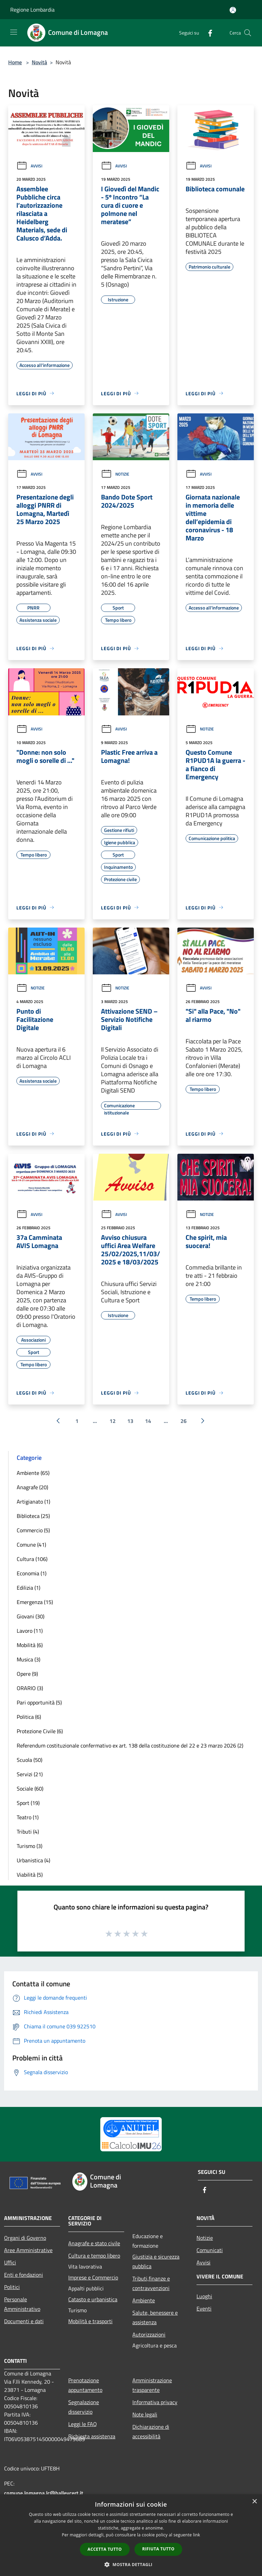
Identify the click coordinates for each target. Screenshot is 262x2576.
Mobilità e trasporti (90, 2321)
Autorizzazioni (148, 2334)
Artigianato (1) (33, 1501)
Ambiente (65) (33, 1473)
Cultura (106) (32, 1559)
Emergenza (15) (35, 1602)
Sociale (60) (30, 1788)
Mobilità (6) (30, 1645)
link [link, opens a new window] (196, 2535)
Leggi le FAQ (82, 2424)
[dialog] (131, 2535)
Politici (12, 2287)
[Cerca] (248, 33)
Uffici (10, 2262)
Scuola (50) (29, 1760)
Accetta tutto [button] (105, 2549)
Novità (39, 62)
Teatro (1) (28, 1817)
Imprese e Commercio (93, 2277)
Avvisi (29, 166)
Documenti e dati (24, 2321)
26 (183, 1421)
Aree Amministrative (28, 2250)
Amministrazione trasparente (152, 2385)
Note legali (144, 2414)
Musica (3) (28, 1659)
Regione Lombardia (32, 9)
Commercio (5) (33, 1530)
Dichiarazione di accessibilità (150, 2431)
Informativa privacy (154, 2402)
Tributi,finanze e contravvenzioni (151, 2283)
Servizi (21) (30, 1774)
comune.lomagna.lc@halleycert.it (43, 2493)
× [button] (254, 2501)
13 (130, 1421)
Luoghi (204, 2296)
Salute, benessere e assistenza (155, 2317)
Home (15, 62)
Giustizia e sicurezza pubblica (155, 2261)
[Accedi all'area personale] (232, 10)
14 (148, 1421)
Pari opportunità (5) (39, 1702)
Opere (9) (27, 1674)
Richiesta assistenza (91, 2436)
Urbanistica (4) (33, 1860)
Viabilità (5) (30, 1875)
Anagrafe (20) (32, 1487)
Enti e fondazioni (23, 2275)
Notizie (115, 474)
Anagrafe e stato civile (94, 2243)
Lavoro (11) (30, 1631)
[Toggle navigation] (14, 32)
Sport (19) (28, 1803)
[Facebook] (207, 32)
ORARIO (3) (30, 1688)
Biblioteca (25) (33, 1516)
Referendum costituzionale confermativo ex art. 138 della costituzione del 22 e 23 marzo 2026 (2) (130, 1745)
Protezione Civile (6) (40, 1731)
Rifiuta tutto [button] (158, 2549)
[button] (131, 2564)
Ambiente (143, 2300)
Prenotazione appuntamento (85, 2385)
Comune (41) (31, 1544)
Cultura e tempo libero (94, 2255)
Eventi (204, 2308)
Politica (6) (29, 1717)
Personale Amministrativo (22, 2304)
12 (113, 1421)
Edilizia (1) (28, 1588)
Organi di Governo (25, 2238)
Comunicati (209, 2250)
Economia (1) (31, 1573)
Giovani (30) (30, 1616)
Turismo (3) (29, 1846)
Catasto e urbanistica (92, 2299)
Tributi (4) (28, 1831)
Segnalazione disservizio (83, 2407)
